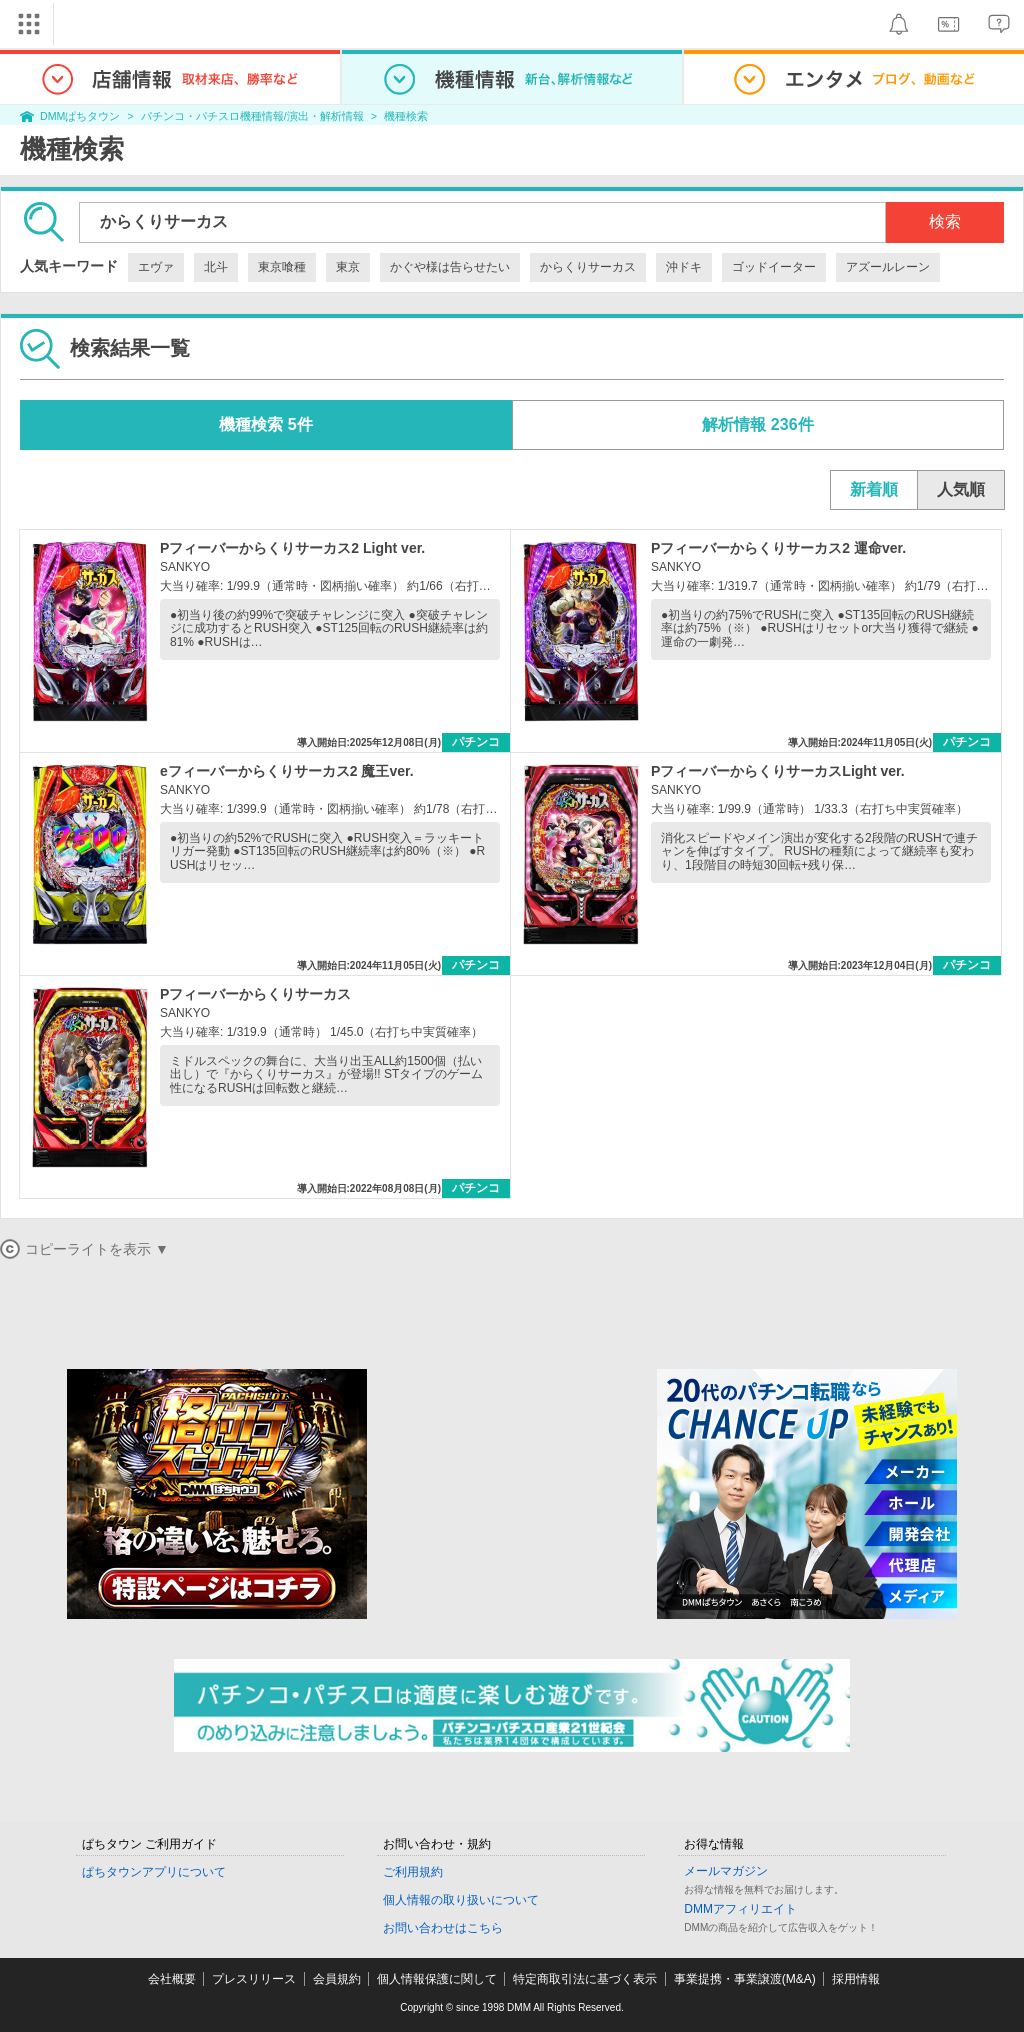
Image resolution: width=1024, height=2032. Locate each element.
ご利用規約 (413, 1872)
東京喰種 (282, 267)
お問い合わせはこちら (443, 1928)
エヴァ (156, 267)
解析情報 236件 (757, 424)
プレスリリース (254, 1979)
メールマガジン (726, 1871)
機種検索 (406, 116)
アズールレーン (888, 267)
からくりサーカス (588, 267)
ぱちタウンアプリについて (154, 1872)
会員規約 (337, 1979)
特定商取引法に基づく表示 (585, 1979)
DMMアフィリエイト (740, 1909)
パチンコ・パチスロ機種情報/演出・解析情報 (252, 116)
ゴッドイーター (774, 267)
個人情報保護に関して (437, 1979)
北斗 (216, 267)
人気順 (961, 489)
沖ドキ (684, 267)
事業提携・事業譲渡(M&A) (745, 1979)
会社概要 (172, 1979)
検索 (945, 221)
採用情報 (856, 1979)
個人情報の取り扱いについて (461, 1900)
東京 (348, 267)
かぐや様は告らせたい (450, 267)
